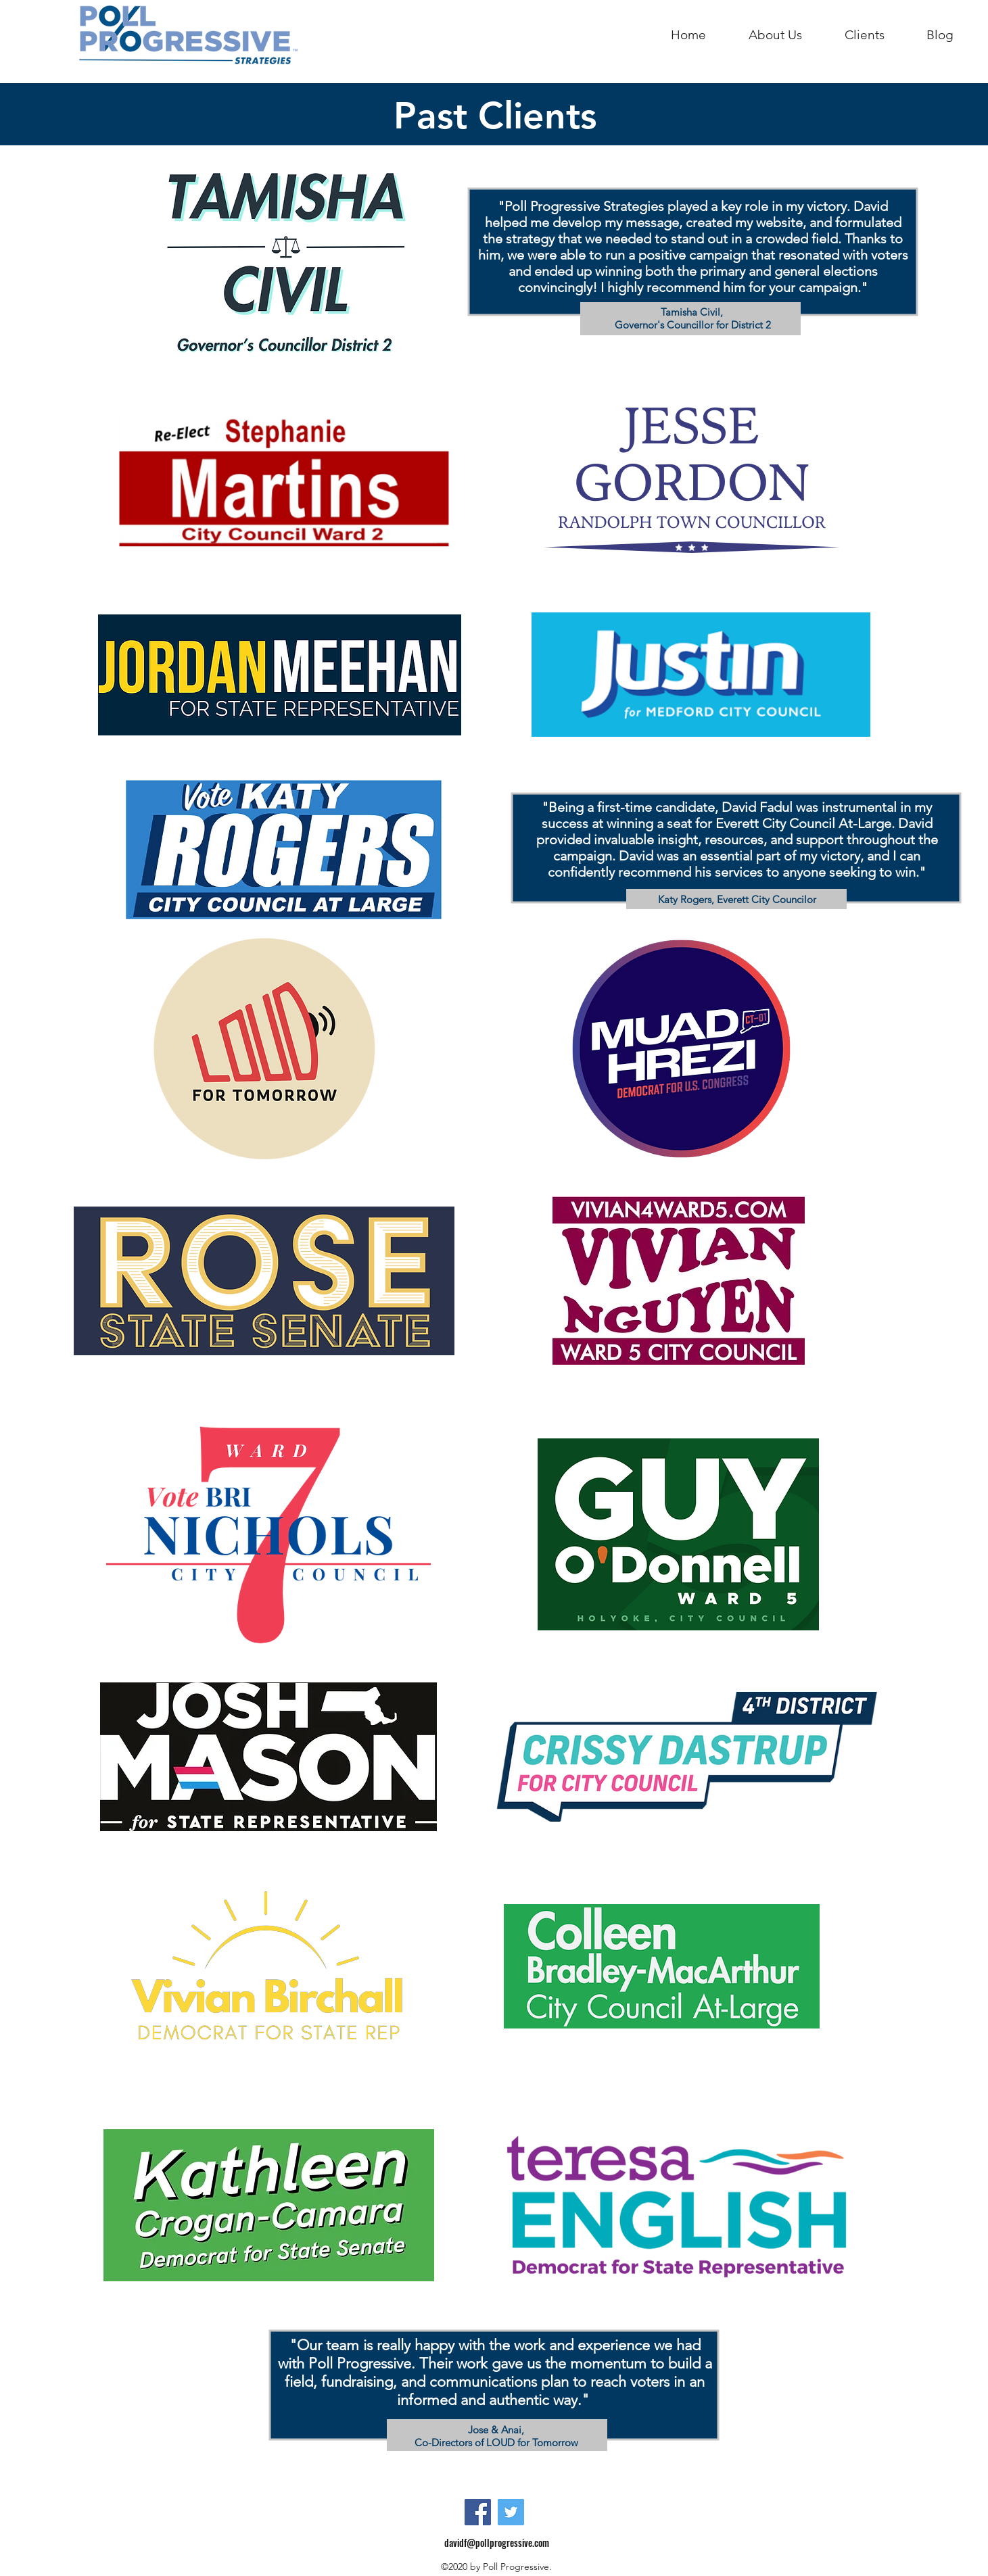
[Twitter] (511, 2512)
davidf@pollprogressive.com (496, 2542)
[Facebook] (478, 2512)
